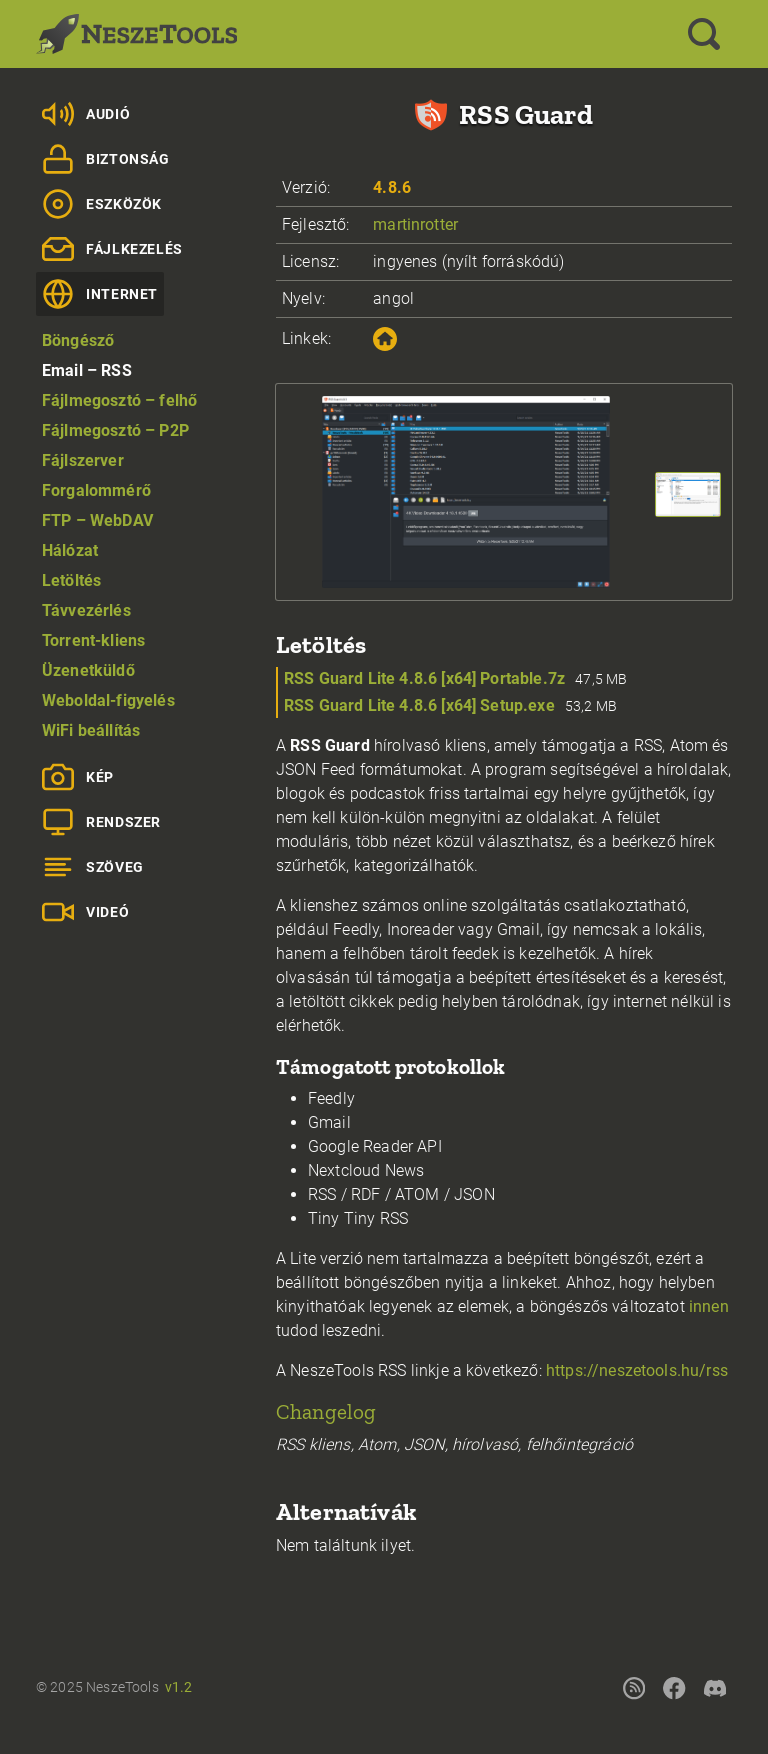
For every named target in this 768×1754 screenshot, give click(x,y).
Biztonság (106, 159)
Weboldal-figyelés (108, 700)
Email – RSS (87, 370)
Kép (78, 777)
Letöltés (71, 580)
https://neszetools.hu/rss (637, 1370)
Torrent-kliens (93, 640)
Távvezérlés (86, 610)
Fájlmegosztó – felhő (119, 400)
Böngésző (78, 340)
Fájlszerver (83, 460)
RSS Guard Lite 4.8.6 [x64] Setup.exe (419, 705)
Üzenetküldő (88, 670)
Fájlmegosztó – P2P (115, 430)
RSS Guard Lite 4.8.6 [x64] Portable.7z (424, 678)
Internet (100, 294)
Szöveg (93, 867)
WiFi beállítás (91, 730)
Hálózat (70, 550)
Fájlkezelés (112, 249)
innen (709, 1306)
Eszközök (102, 204)
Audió (86, 114)
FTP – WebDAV (97, 520)
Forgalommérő (96, 490)
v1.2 (179, 1687)
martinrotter (415, 224)
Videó (85, 912)
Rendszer (101, 822)
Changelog (326, 1411)
